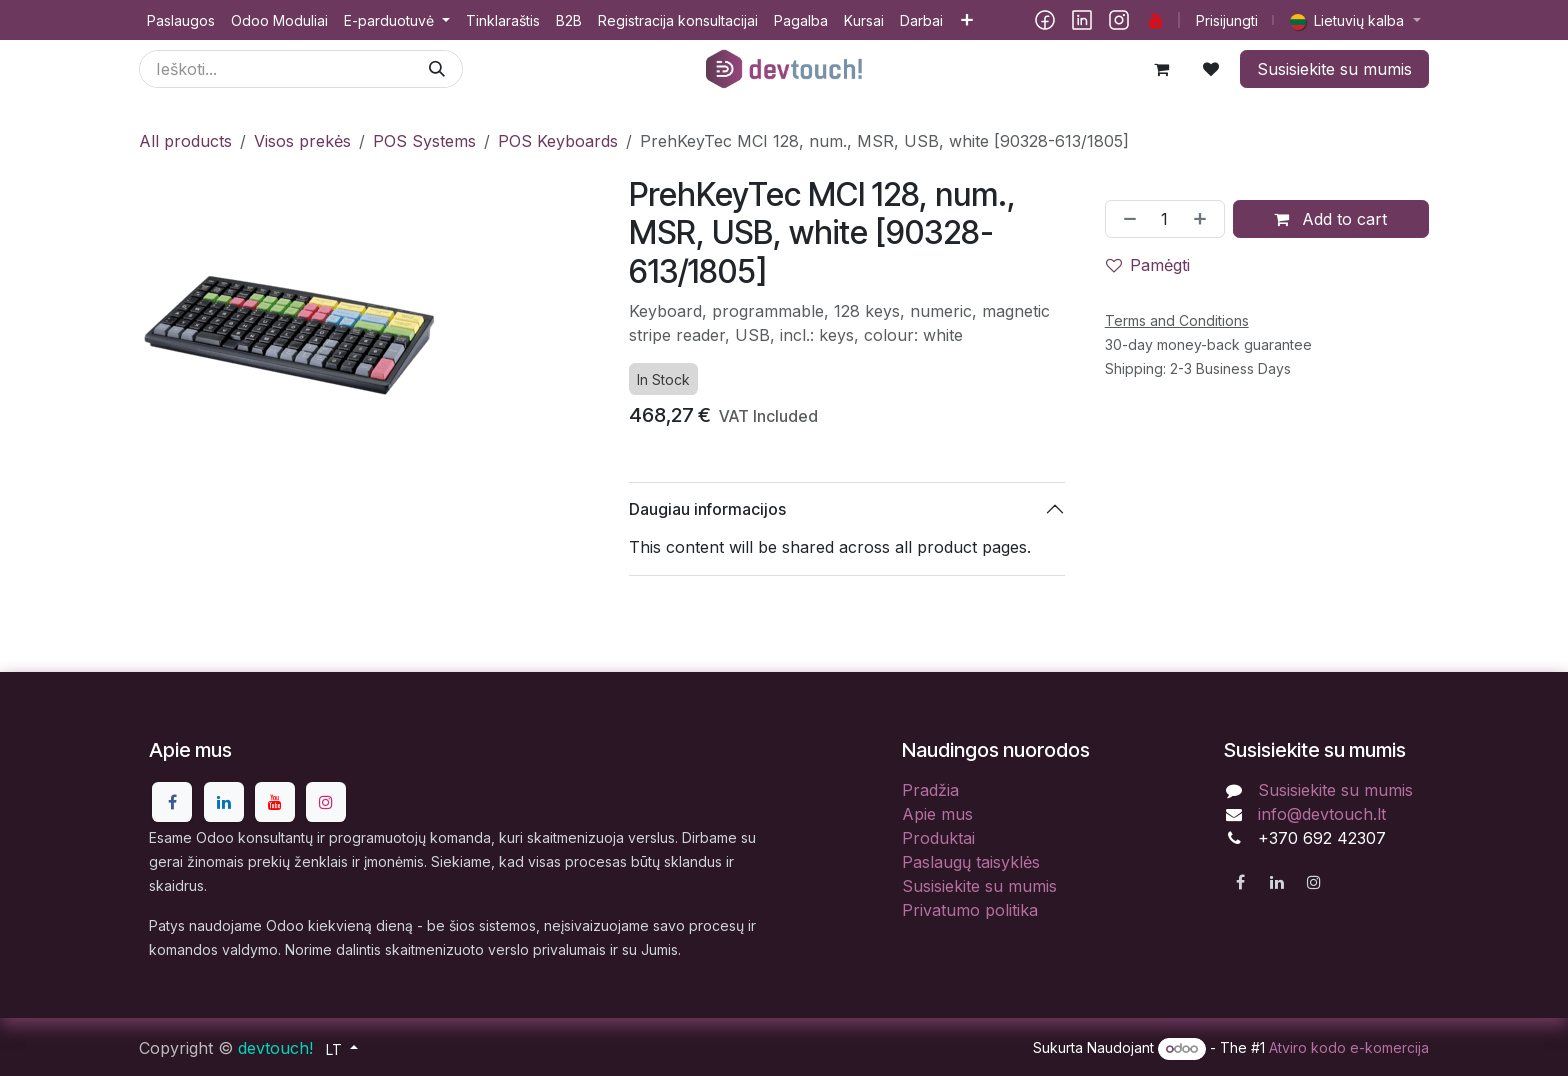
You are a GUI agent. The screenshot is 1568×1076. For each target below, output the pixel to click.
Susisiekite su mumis (1334, 69)
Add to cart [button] (1330, 219)
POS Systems (424, 141)
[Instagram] (1119, 20)
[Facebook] (1045, 20)
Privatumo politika (970, 910)
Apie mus (937, 814)
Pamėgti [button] (1148, 265)
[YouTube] (1156, 20)
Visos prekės (302, 141)
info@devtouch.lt (1322, 814)
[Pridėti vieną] (1204, 219)
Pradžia (930, 790)
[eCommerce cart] (1161, 69)
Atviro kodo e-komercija (1349, 1047)
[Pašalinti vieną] (1126, 219)
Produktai (938, 838)
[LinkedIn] (1082, 20)
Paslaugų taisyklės (971, 862)
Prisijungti (1227, 20)
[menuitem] (181, 20)
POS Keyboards (558, 141)
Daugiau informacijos (707, 509)
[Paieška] (437, 69)
